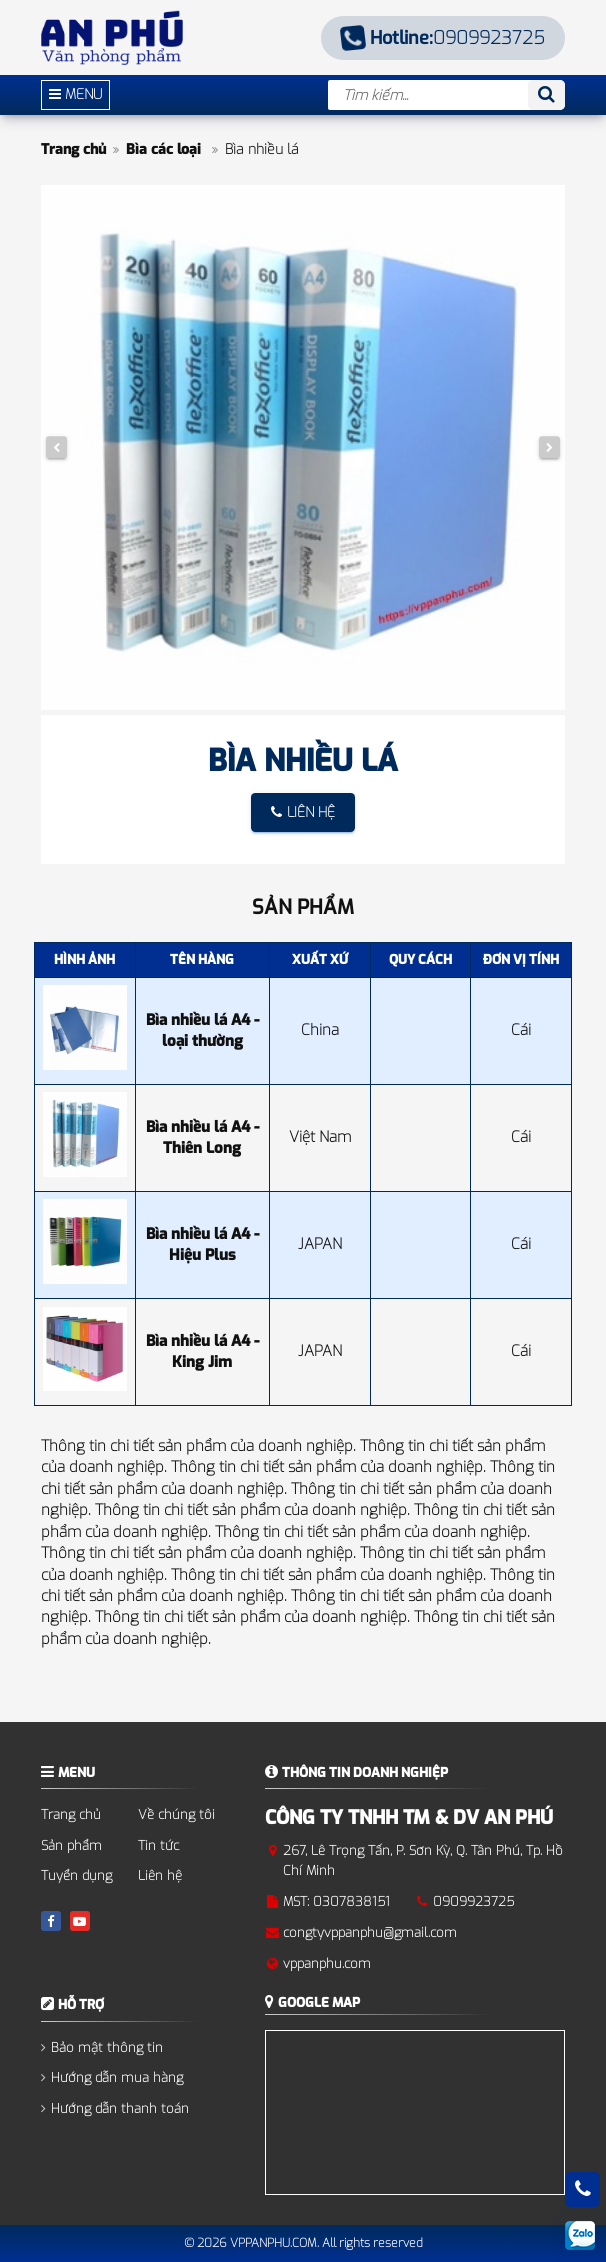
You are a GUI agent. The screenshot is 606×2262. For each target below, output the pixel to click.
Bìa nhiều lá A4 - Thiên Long (202, 1137)
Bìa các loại (165, 149)
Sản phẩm (71, 1845)
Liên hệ (160, 1875)
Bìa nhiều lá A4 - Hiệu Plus (202, 1244)
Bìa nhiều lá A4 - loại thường (202, 1030)
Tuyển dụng (76, 1875)
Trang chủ (73, 149)
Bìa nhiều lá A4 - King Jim (202, 1351)
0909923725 (443, 38)
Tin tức (158, 1845)
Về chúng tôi (176, 1814)
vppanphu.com (327, 1963)
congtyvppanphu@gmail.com (370, 1932)
